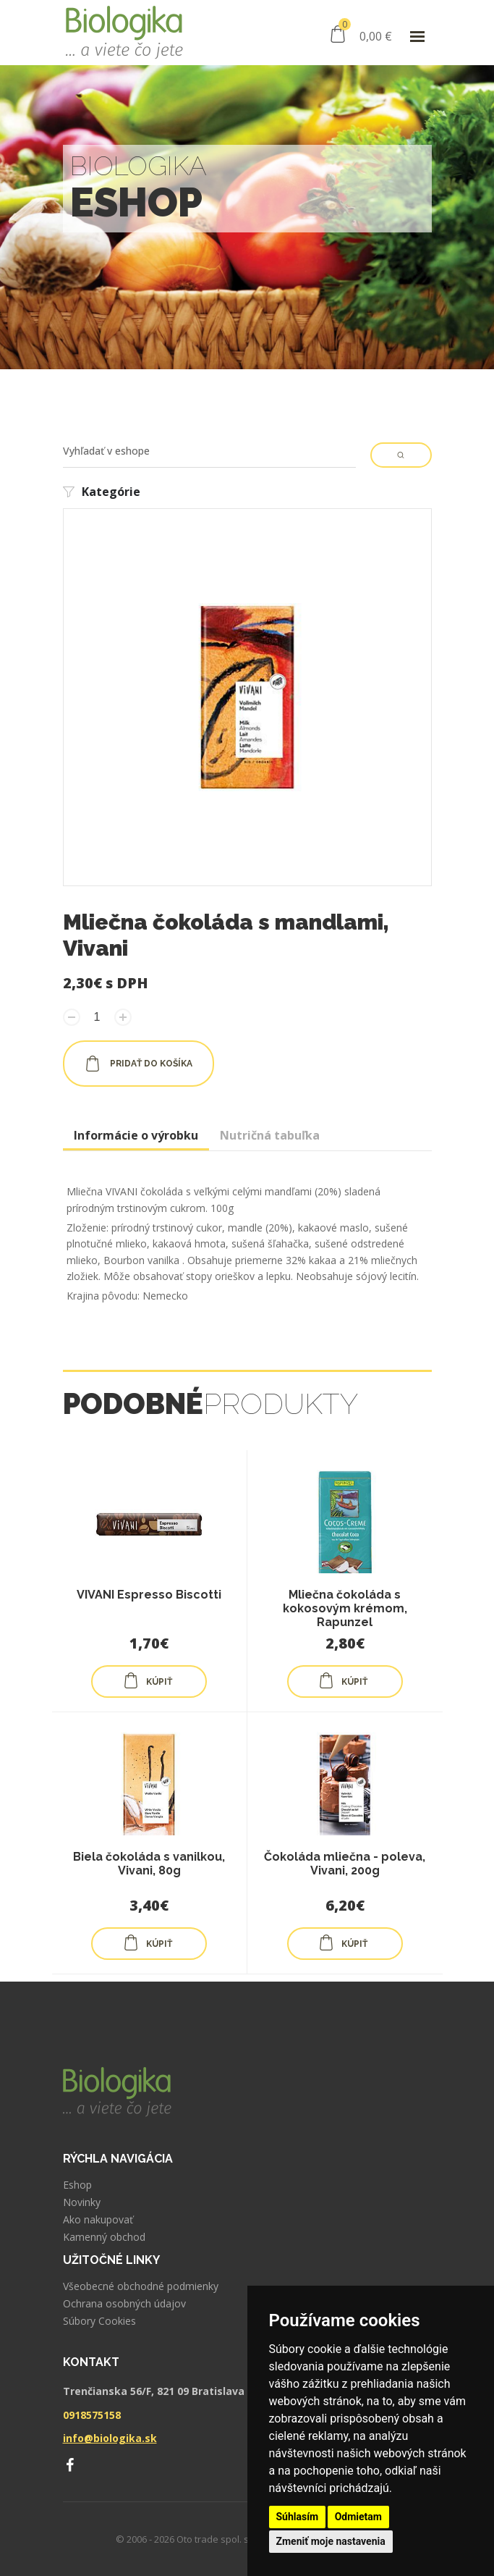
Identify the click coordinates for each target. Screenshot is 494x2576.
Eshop (77, 2185)
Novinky (82, 2202)
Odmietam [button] (358, 2516)
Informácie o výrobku (136, 1135)
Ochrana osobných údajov (124, 2304)
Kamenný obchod (104, 2237)
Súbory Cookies (99, 2321)
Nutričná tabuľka (270, 1135)
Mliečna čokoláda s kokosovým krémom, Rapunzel (345, 1608)
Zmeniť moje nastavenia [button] (331, 2541)
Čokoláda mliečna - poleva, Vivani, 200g (344, 1863)
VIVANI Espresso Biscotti (149, 1594)
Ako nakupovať (98, 2220)
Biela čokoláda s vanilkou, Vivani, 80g (149, 1863)
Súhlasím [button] (297, 2516)
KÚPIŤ (147, 1680)
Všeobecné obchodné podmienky (140, 2286)
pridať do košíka (138, 1064)
